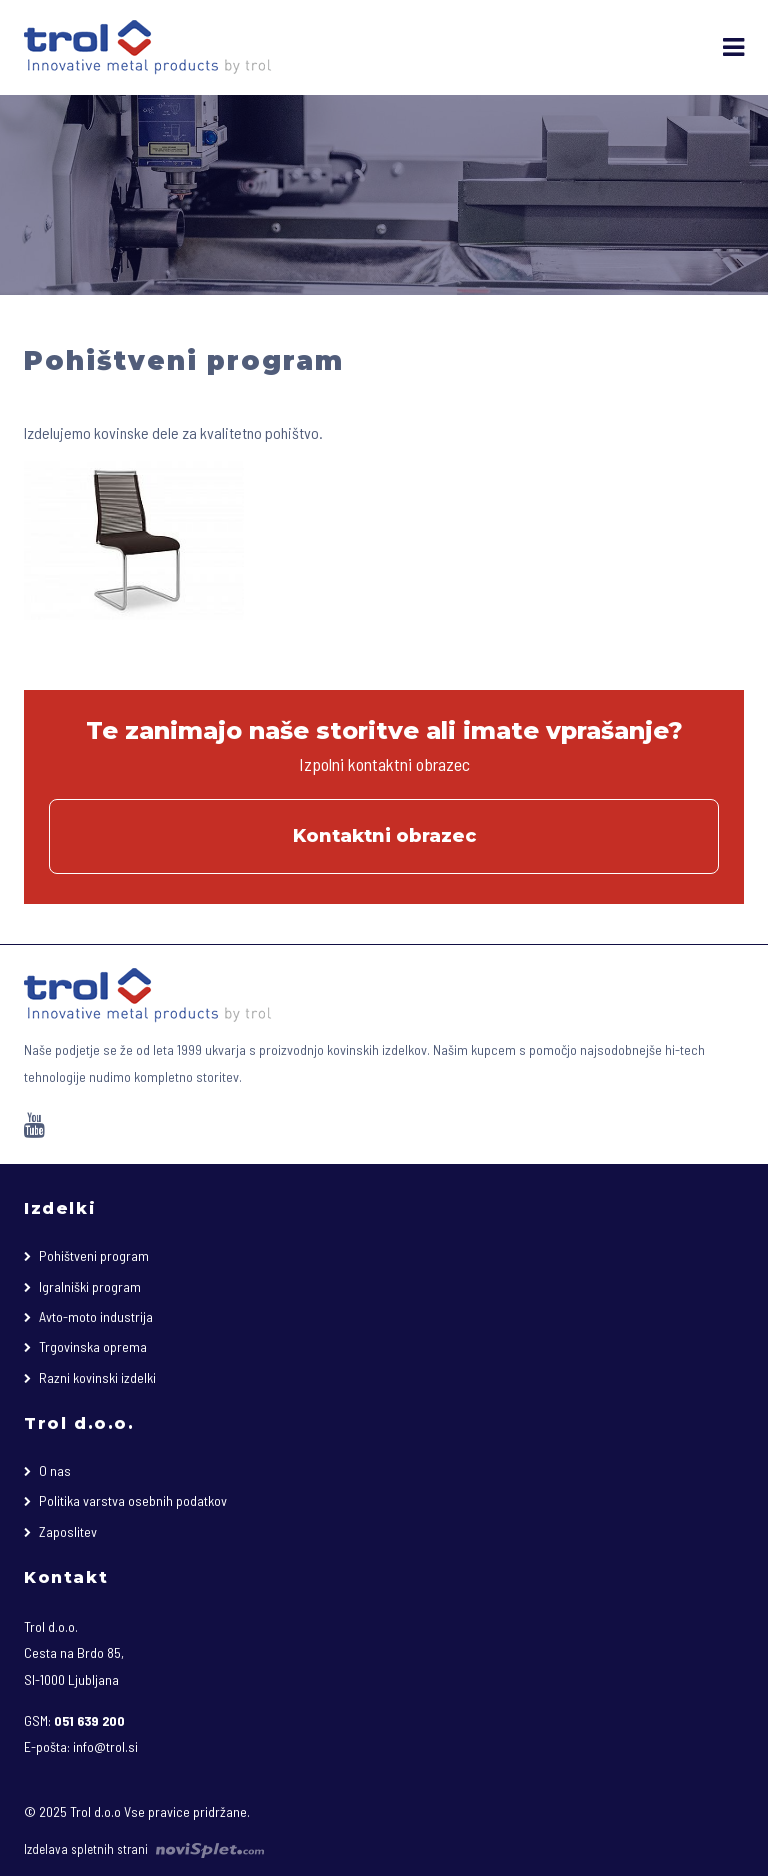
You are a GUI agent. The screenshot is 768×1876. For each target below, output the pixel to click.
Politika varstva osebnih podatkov (133, 1500)
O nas (55, 1470)
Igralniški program (90, 1286)
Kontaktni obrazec (384, 836)
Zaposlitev (68, 1531)
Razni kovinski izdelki (97, 1377)
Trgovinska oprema (93, 1346)
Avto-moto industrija (96, 1316)
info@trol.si (105, 1746)
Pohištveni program (94, 1255)
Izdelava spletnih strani (144, 1849)
